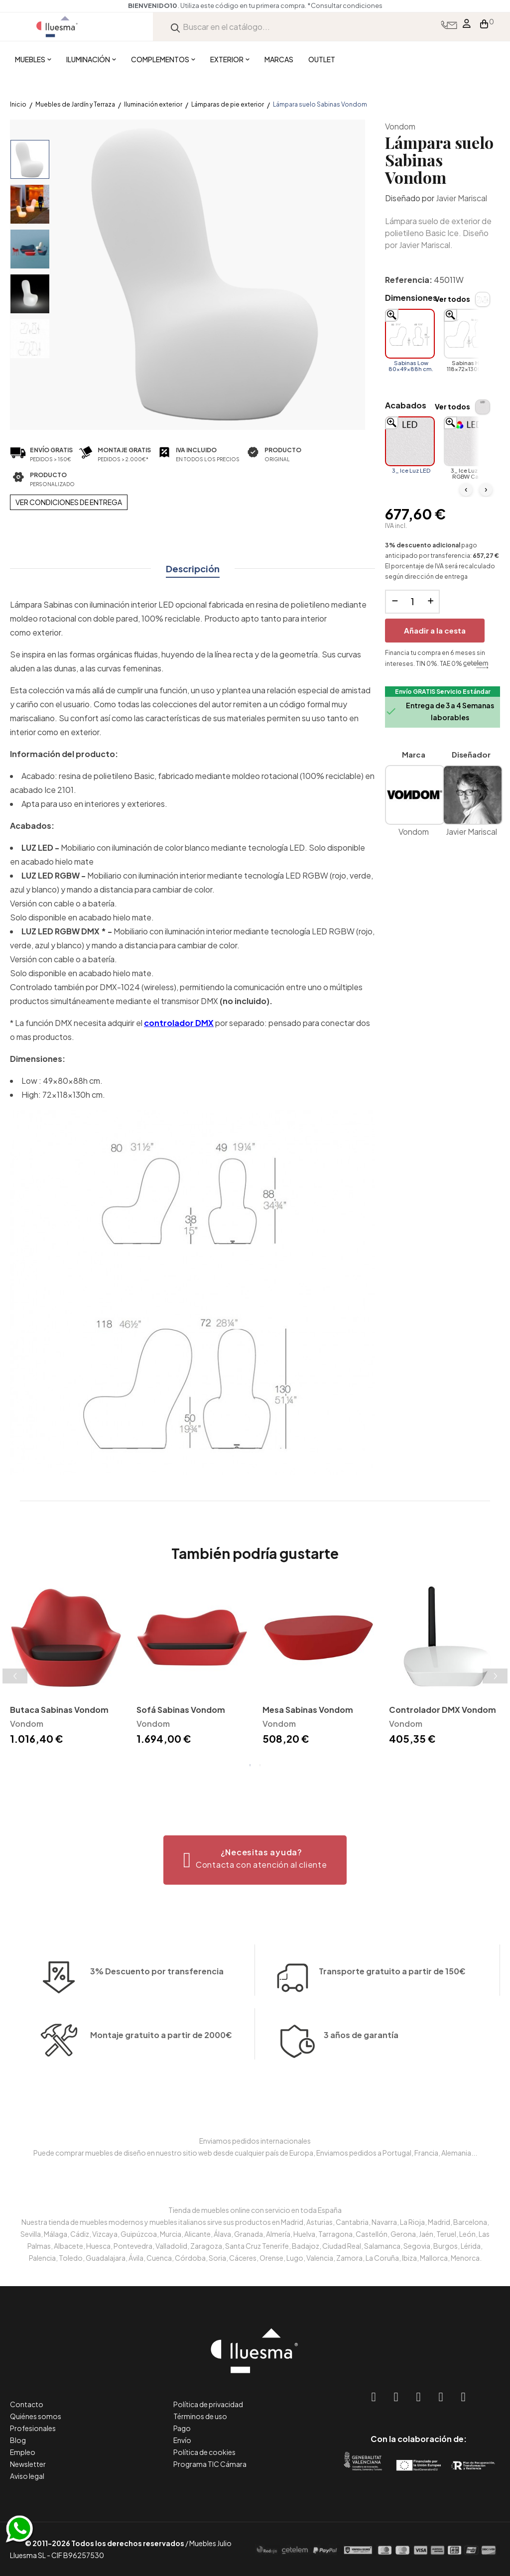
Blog (18, 2440)
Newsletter (28, 2463)
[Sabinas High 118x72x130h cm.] (469, 334)
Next (495, 1676)
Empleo (22, 2451)
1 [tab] (250, 1765)
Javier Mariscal (461, 198)
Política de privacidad (208, 2404)
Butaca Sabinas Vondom (59, 1709)
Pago (182, 2428)
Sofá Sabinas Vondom (180, 1709)
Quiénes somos (35, 2416)
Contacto (26, 2404)
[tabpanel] (65, 1665)
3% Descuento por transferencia (157, 2025)
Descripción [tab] (193, 568)
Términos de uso (200, 2416)
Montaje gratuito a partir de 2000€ (161, 2089)
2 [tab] (260, 1765)
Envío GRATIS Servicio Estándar (443, 691)
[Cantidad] (412, 602)
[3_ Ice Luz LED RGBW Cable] (469, 441)
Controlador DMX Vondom (442, 1709)
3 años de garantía (361, 2089)
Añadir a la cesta (435, 630)
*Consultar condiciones (383, 5)
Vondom (400, 126)
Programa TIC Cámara (210, 2463)
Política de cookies (204, 2451)
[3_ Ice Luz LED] (410, 441)
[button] (255, 1860)
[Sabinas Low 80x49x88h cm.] (410, 334)
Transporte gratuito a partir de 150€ (392, 1917)
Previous (14, 1676)
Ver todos (452, 298)
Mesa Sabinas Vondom (307, 1709)
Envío (182, 2440)
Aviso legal (27, 2475)
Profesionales (33, 2428)
